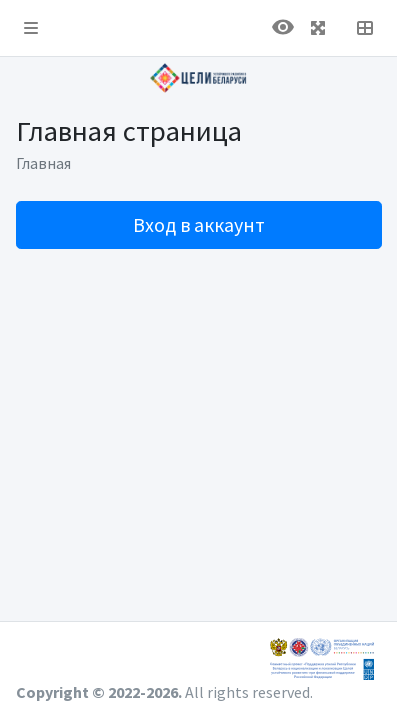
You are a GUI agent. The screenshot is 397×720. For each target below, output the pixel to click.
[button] (31, 28)
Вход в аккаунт (199, 224)
